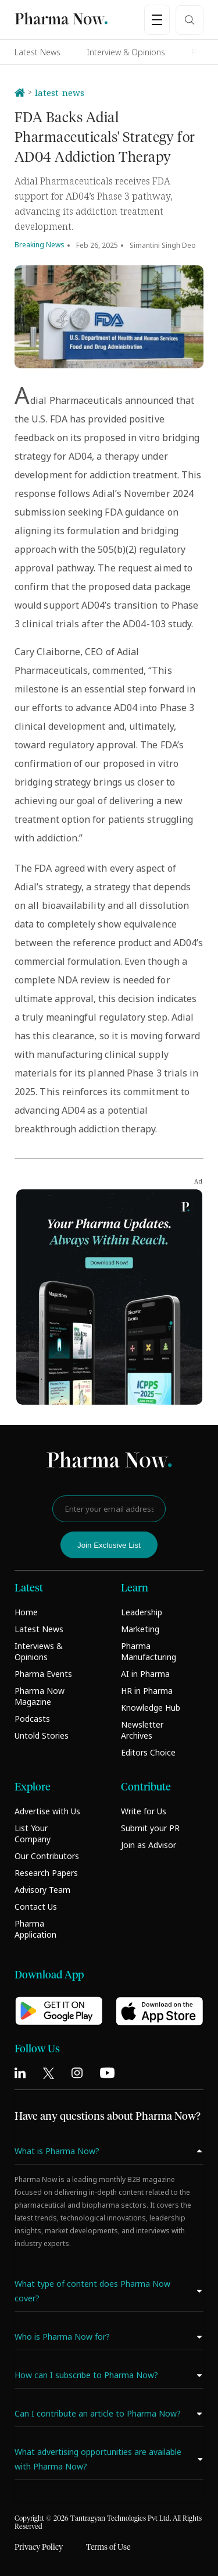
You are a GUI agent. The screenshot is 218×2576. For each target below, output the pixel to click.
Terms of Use (108, 2547)
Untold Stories (42, 1735)
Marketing (140, 1629)
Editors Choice (148, 1752)
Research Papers (46, 1872)
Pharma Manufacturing (148, 1651)
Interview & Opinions (126, 52)
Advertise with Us (47, 1811)
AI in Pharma (145, 1673)
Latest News (37, 52)
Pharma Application (35, 1929)
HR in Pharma (147, 1690)
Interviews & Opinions (39, 1651)
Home (26, 1612)
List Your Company (33, 1833)
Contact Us (36, 1906)
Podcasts (32, 1718)
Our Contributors (47, 1855)
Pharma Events (43, 1673)
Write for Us (143, 1811)
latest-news (59, 92)
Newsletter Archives (142, 1730)
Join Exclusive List (109, 1545)
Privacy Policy (39, 2547)
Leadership (141, 1612)
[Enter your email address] (109, 1508)
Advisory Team (42, 1889)
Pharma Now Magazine (40, 1696)
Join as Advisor (148, 1844)
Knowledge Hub (150, 1707)
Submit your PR (150, 1828)
